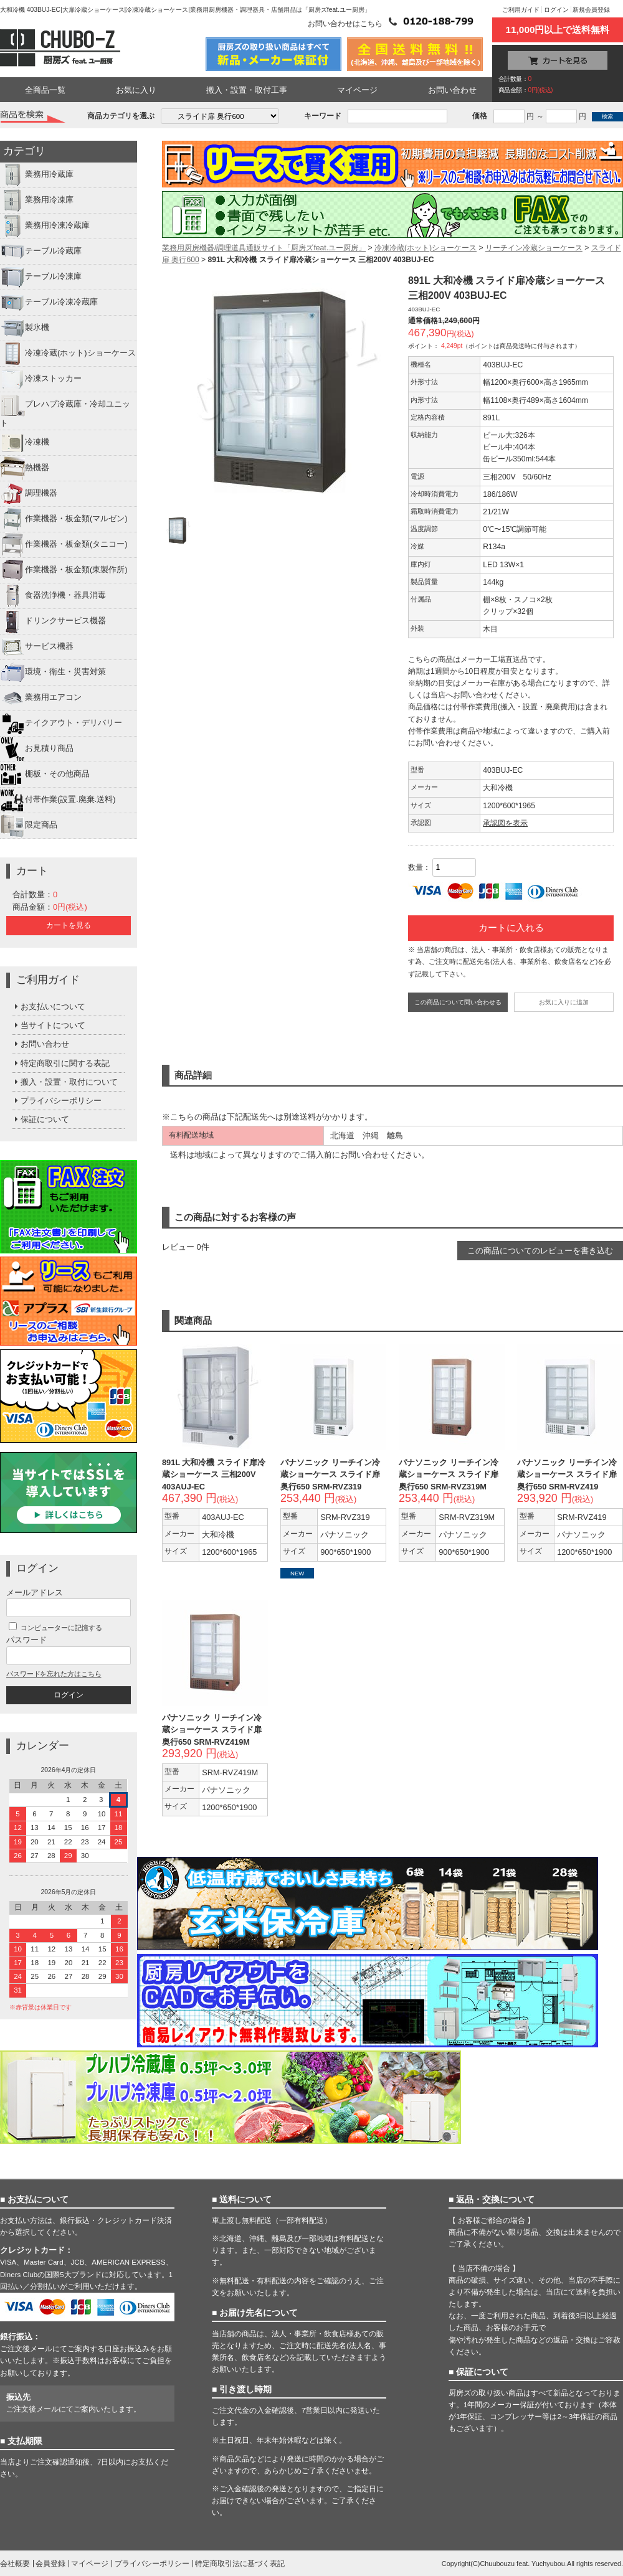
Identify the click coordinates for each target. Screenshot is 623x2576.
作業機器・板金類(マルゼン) (64, 519)
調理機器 (28, 493)
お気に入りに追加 (564, 1002)
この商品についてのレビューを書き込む (540, 1250)
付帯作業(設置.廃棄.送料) (58, 800)
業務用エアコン (41, 698)
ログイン (556, 9)
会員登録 (50, 2563)
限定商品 (28, 825)
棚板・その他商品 (45, 774)
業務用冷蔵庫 (37, 175)
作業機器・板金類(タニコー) (64, 544)
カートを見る (68, 925)
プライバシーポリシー (57, 1100)
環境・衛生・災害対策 (53, 672)
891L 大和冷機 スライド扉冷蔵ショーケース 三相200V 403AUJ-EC (213, 1474)
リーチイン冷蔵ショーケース (534, 247)
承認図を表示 (505, 823)
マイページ (357, 90)
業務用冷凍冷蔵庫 (45, 226)
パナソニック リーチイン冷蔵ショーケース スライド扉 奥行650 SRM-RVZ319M (448, 1474)
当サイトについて (48, 1025)
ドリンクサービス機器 (53, 621)
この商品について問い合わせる (458, 1002)
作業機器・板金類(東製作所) (64, 570)
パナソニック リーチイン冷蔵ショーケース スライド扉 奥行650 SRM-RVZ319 (330, 1474)
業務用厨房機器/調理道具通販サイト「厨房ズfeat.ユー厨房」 (264, 247)
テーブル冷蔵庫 (41, 251)
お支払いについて (48, 1006)
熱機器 (24, 468)
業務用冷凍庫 (37, 200)
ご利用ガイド (521, 9)
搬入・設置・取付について (65, 1082)
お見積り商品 (37, 749)
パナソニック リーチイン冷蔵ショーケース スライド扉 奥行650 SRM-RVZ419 (567, 1474)
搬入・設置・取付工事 (246, 90)
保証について (40, 1119)
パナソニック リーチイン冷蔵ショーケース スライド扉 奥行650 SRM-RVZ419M (212, 1729)
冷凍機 (24, 442)
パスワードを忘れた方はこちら (53, 1673)
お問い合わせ (452, 90)
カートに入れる (511, 928)
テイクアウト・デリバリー (61, 723)
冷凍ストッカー (41, 379)
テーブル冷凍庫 (41, 277)
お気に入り (136, 90)
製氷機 (24, 328)
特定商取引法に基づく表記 (240, 2563)
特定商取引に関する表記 (61, 1063)
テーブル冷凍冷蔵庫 (49, 302)
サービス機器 (37, 647)
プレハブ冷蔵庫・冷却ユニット (65, 410)
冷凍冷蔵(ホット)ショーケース (68, 353)
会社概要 (15, 2563)
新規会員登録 (591, 9)
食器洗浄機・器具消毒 (53, 595)
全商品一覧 (45, 90)
